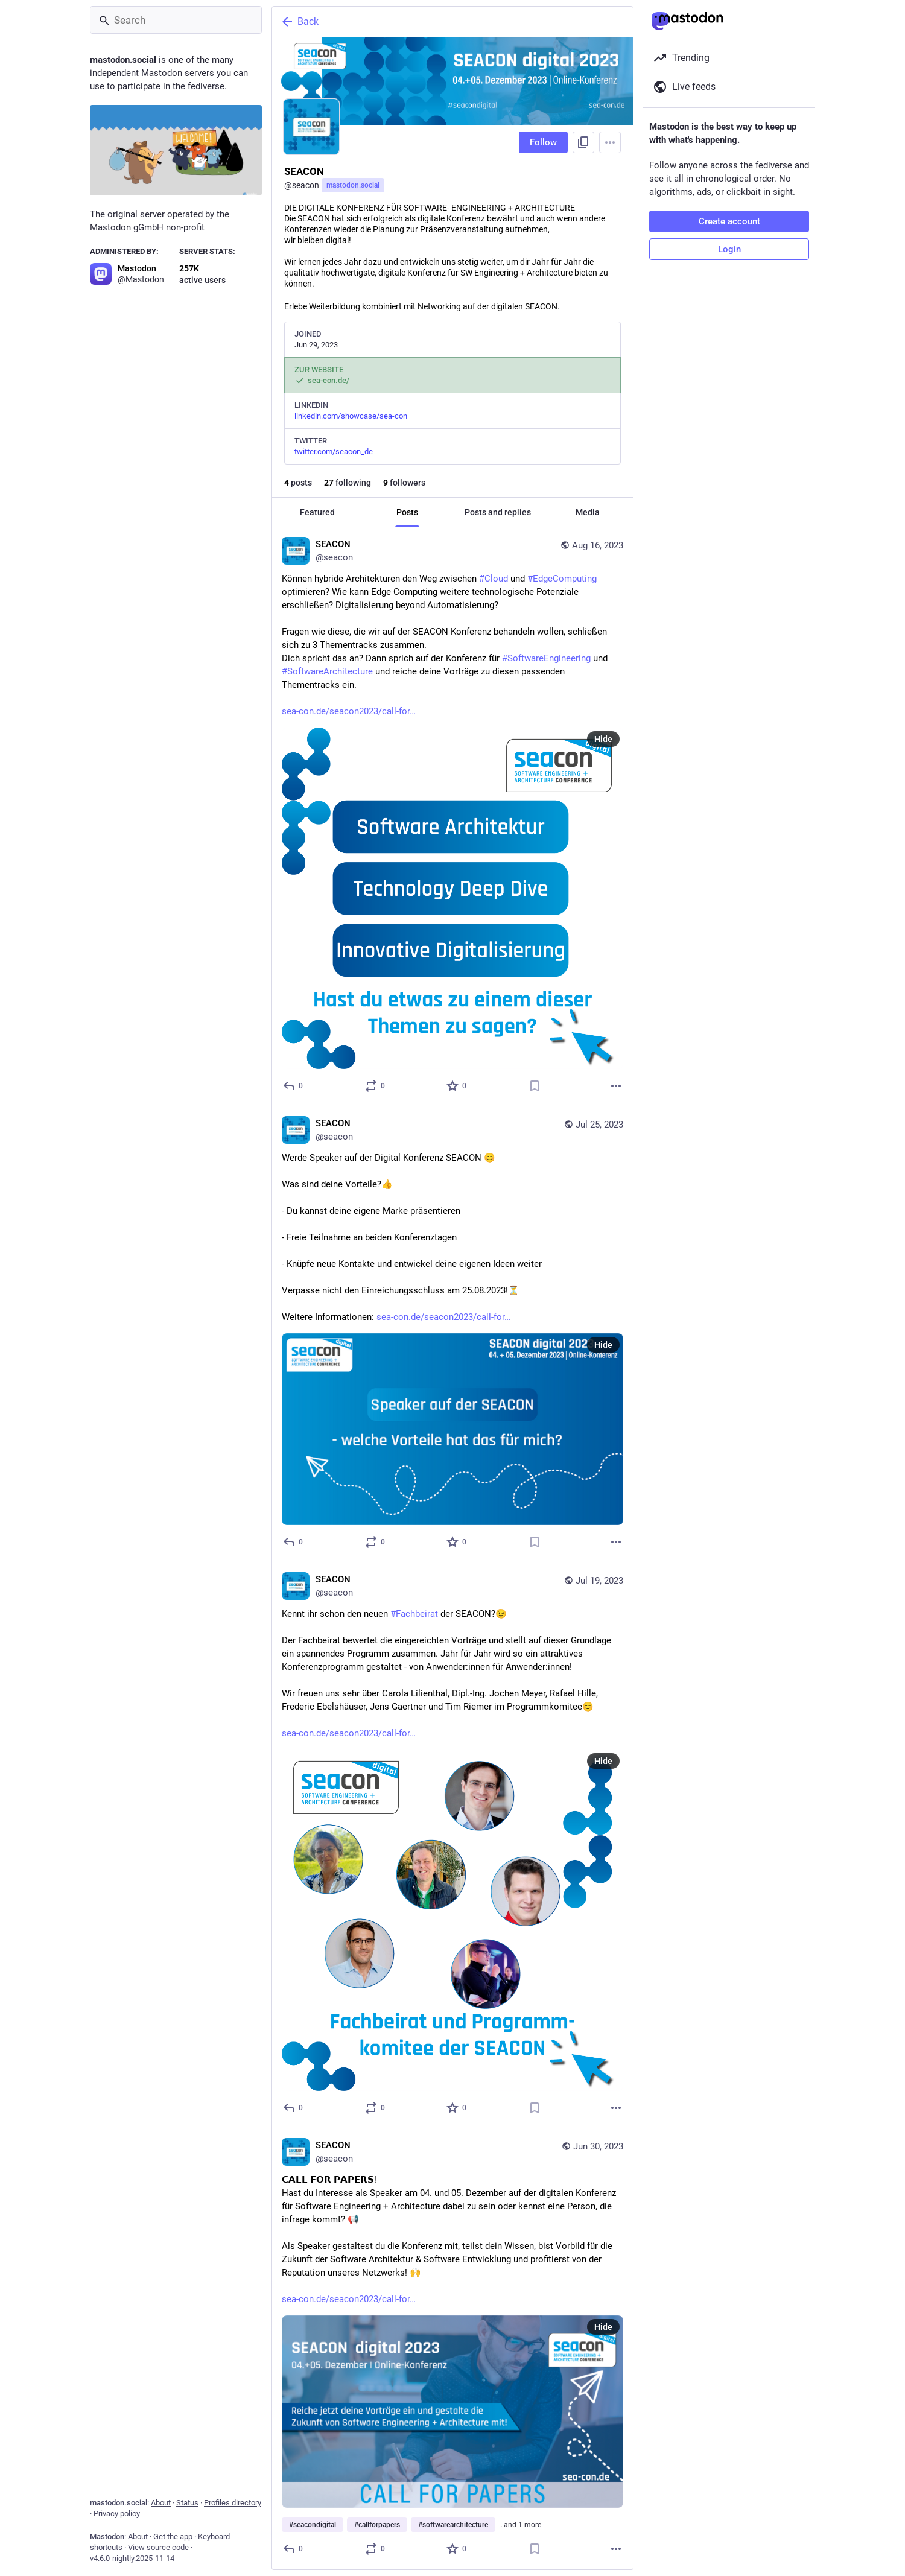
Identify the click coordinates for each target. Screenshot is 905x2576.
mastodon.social (352, 185)
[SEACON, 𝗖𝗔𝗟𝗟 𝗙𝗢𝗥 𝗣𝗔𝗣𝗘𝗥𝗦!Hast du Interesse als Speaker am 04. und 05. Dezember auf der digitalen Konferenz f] (452, 2348)
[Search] (176, 20)
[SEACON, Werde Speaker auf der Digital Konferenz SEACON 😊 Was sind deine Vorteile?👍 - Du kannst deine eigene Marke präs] (452, 1334)
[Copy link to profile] (583, 142)
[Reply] (293, 1086)
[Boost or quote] (375, 1086)
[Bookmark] (534, 1086)
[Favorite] (457, 1086)
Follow (543, 142)
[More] (616, 1086)
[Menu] (610, 142)
